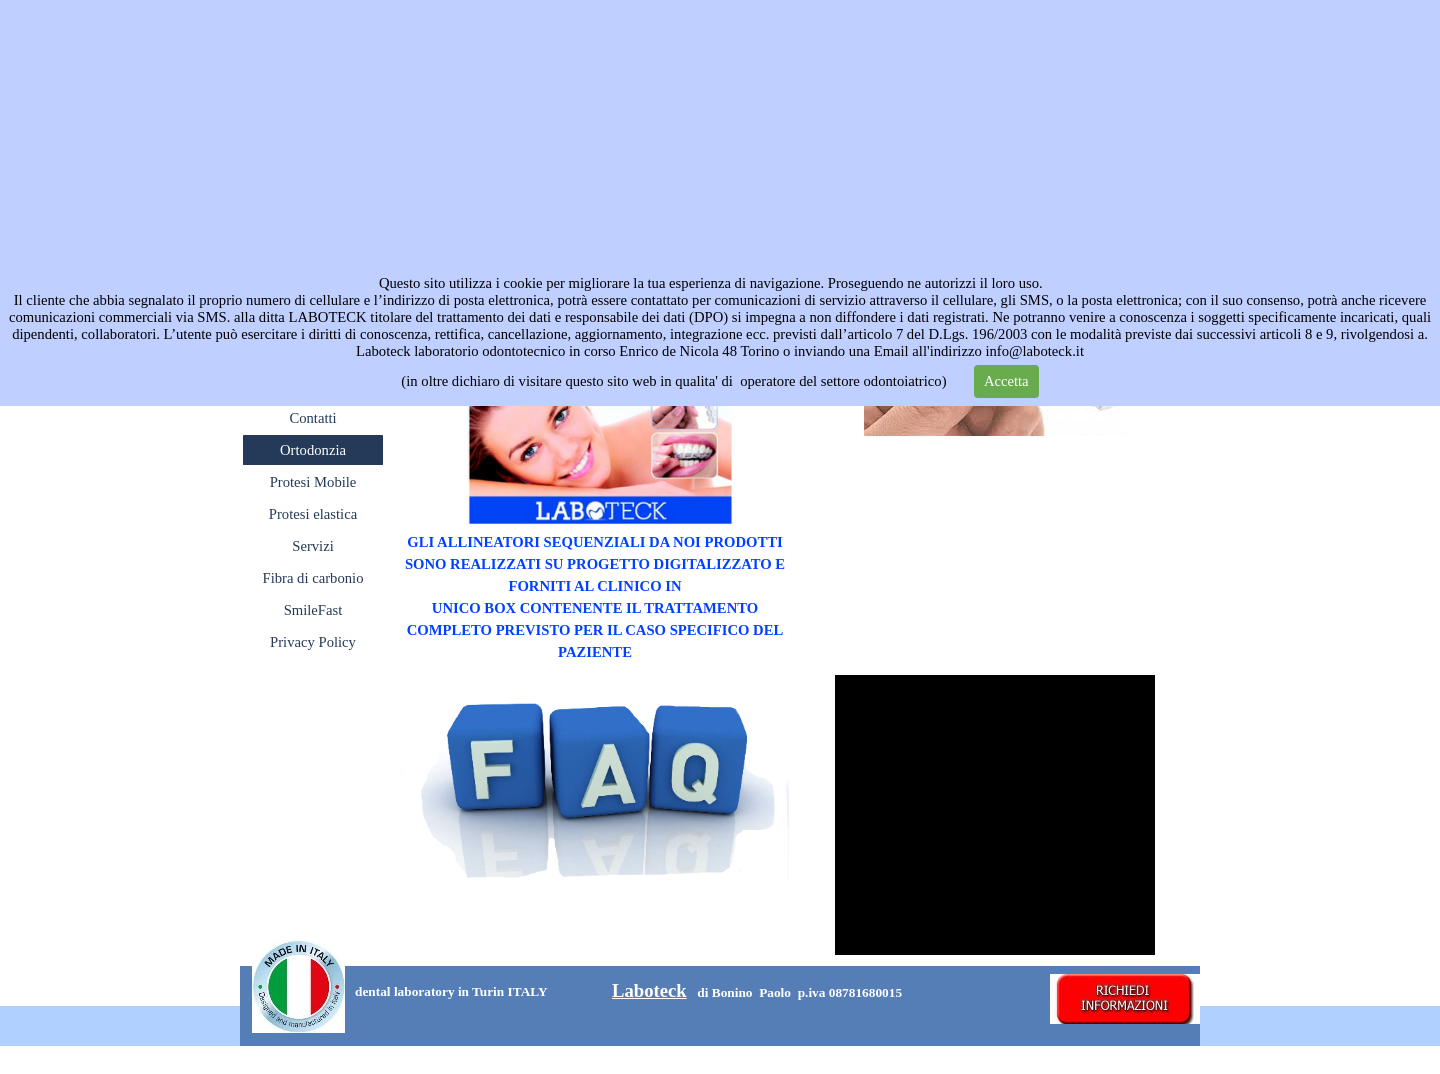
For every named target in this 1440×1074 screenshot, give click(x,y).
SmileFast (313, 610)
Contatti (312, 418)
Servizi (313, 546)
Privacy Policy (313, 642)
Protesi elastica (313, 514)
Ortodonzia (313, 450)
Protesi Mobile (313, 482)
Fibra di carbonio (313, 578)
